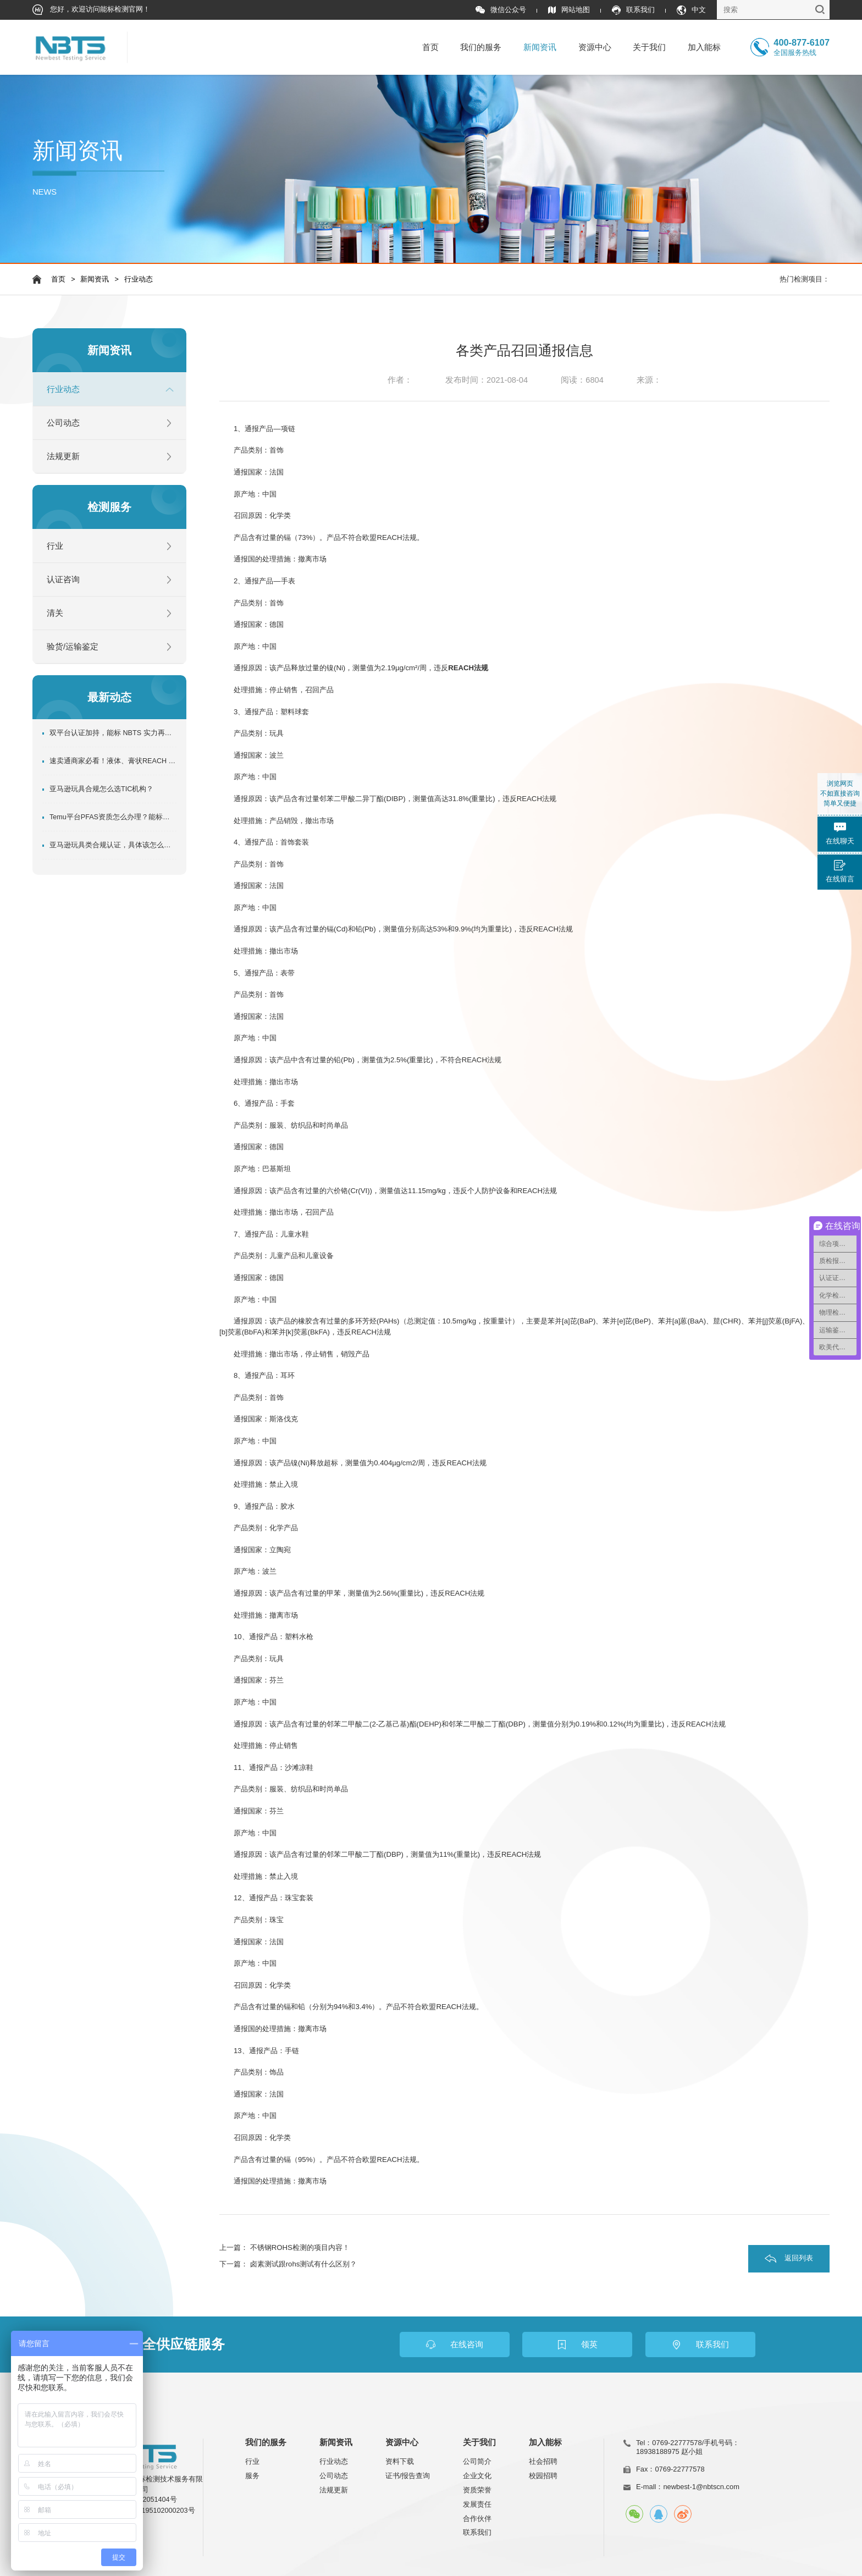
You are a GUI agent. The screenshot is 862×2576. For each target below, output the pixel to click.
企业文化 (477, 2476)
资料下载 (399, 2461)
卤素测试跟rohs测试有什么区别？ (303, 2264)
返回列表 (798, 2258)
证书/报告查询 (407, 2476)
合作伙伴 (477, 2518)
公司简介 (477, 2461)
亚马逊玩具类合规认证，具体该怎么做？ (112, 845)
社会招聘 (543, 2461)
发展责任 (477, 2504)
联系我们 (633, 10)
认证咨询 (63, 579)
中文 (691, 10)
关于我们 (649, 47)
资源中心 (594, 47)
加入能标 (704, 47)
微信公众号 (501, 10)
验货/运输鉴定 (72, 646)
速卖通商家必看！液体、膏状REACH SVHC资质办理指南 (112, 761)
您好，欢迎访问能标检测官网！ (91, 9)
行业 (55, 546)
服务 (252, 2476)
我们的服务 (480, 47)
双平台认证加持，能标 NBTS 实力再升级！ (112, 733)
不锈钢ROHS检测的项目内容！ (300, 2247)
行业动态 (138, 279)
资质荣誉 (477, 2490)
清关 (55, 613)
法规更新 (63, 456)
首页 (430, 47)
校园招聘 (543, 2476)
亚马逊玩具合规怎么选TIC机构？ (101, 789)
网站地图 (569, 10)
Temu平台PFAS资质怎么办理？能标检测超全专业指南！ (112, 817)
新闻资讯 (539, 47)
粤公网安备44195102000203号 (146, 2511)
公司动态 (63, 422)
